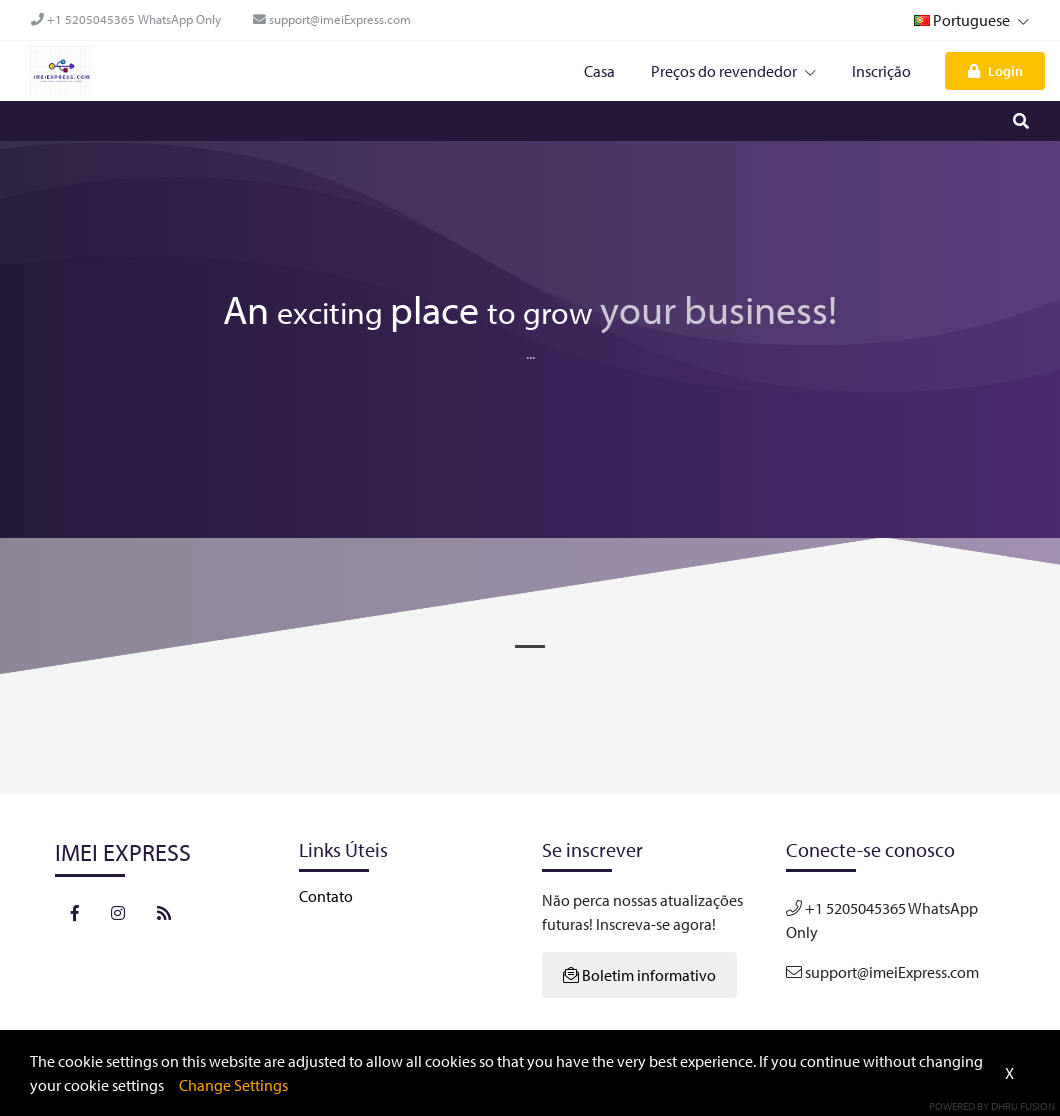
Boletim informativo (639, 975)
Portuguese (971, 20)
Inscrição (881, 71)
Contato (326, 896)
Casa (599, 71)
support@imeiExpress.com (332, 19)
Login (995, 70)
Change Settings (233, 1085)
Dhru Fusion (1023, 1106)
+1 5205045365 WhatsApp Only (126, 19)
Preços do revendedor (733, 71)
